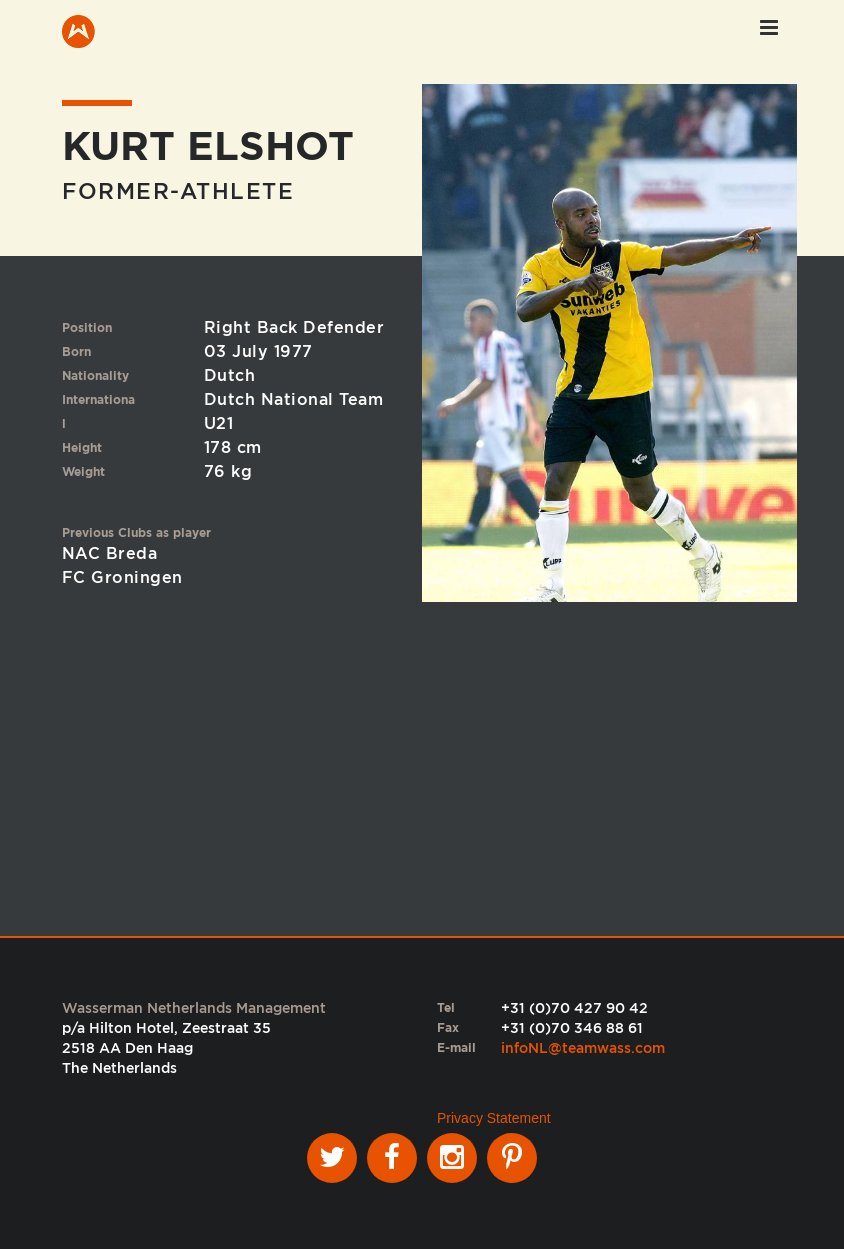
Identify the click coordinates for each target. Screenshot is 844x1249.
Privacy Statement (494, 1118)
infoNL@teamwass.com (583, 1048)
